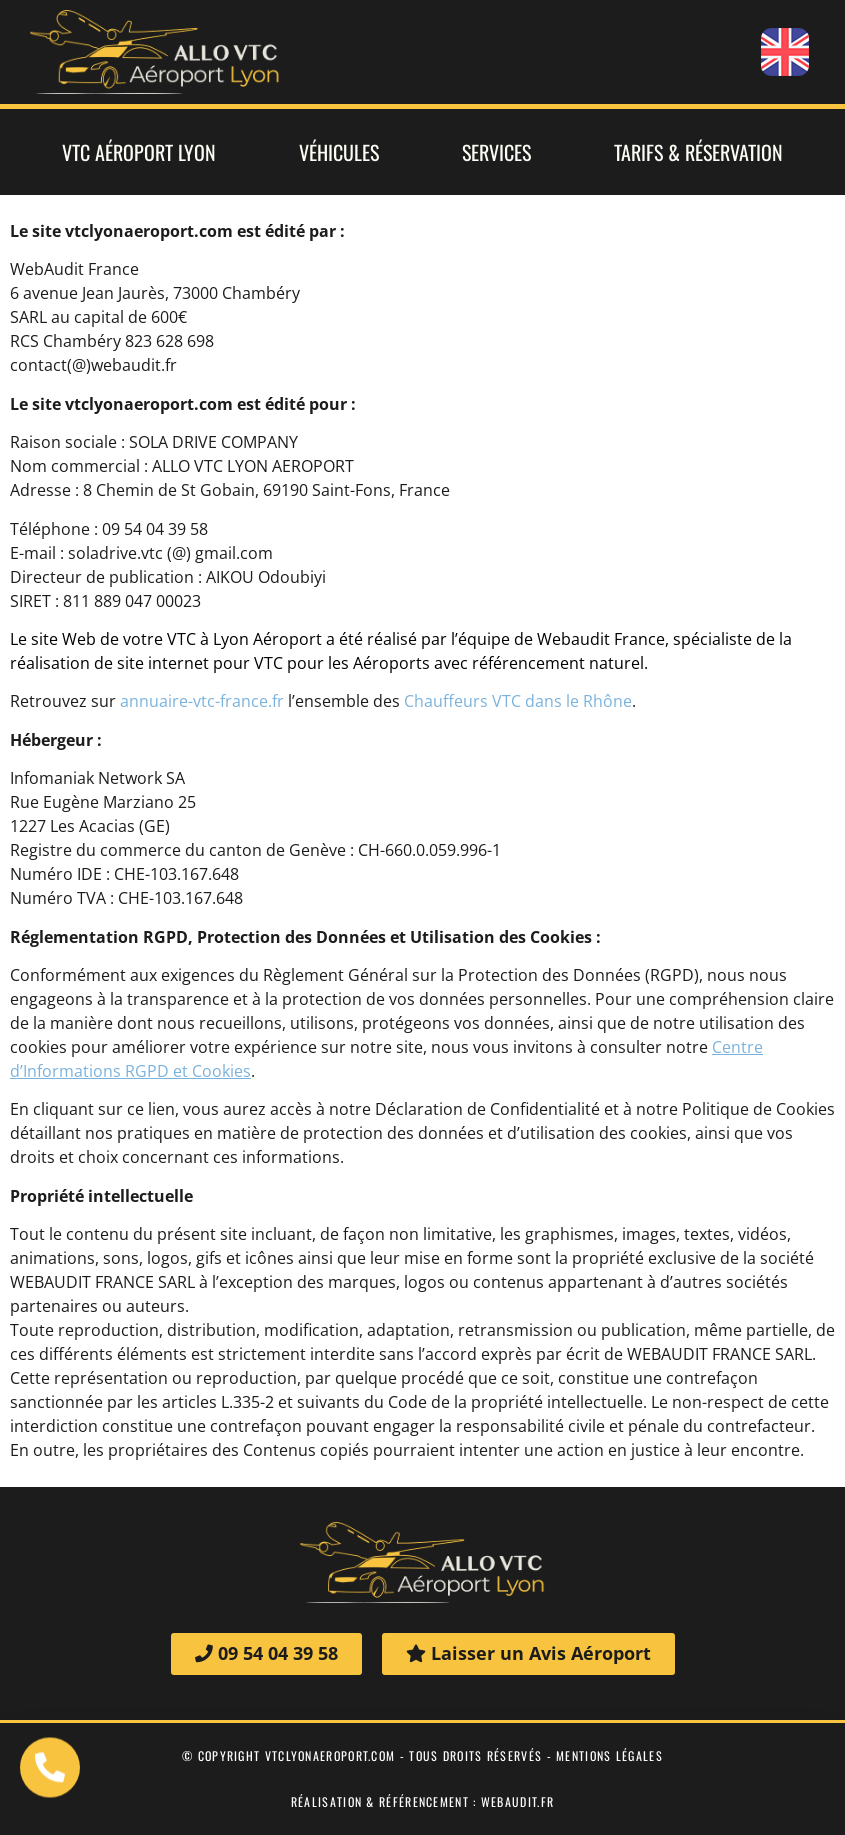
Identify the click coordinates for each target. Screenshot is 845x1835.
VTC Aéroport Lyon (139, 152)
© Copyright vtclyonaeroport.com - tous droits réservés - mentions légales (422, 1755)
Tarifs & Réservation (698, 152)
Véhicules (339, 152)
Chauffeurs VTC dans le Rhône (518, 701)
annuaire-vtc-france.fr (202, 701)
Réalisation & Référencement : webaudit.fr (422, 1801)
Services (496, 152)
